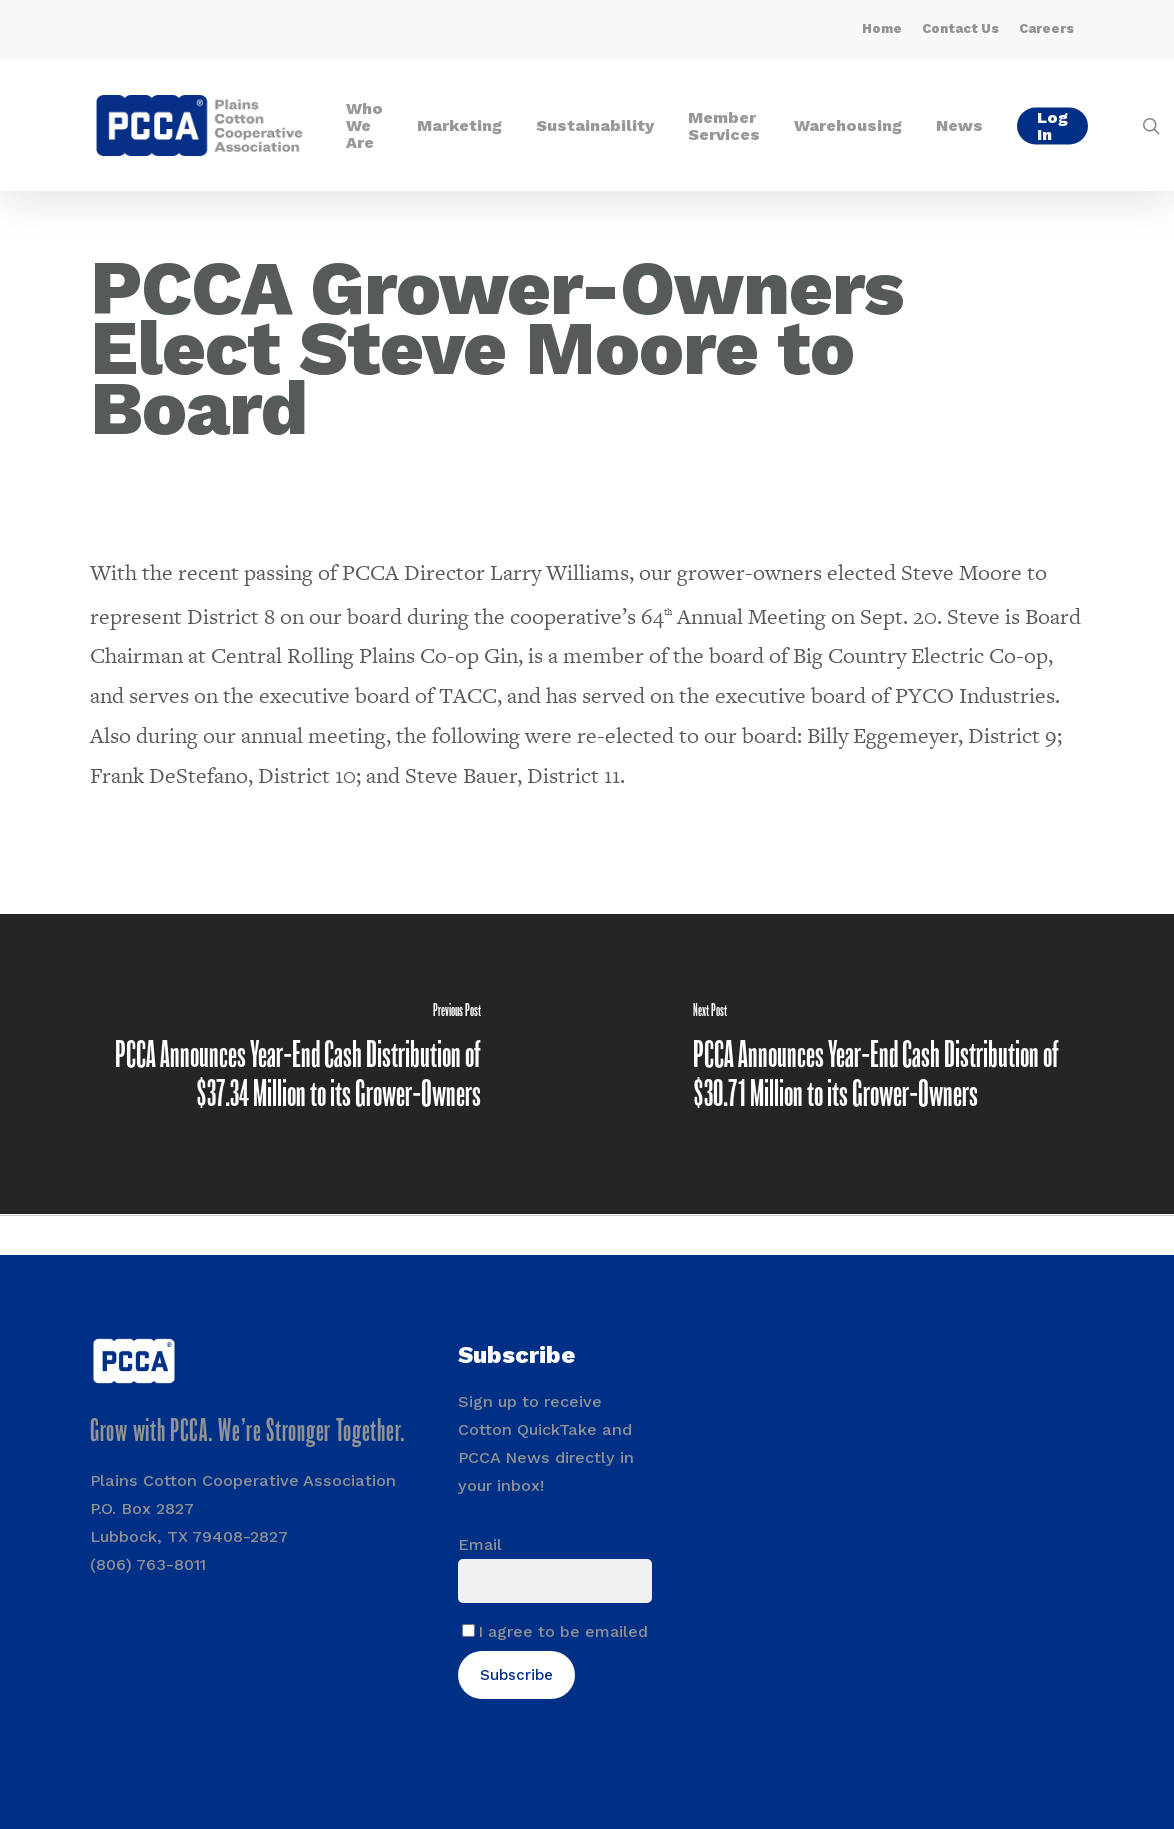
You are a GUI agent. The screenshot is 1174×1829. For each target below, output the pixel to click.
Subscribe (516, 1675)
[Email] (555, 1581)
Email (480, 1544)
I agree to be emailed (563, 1631)
